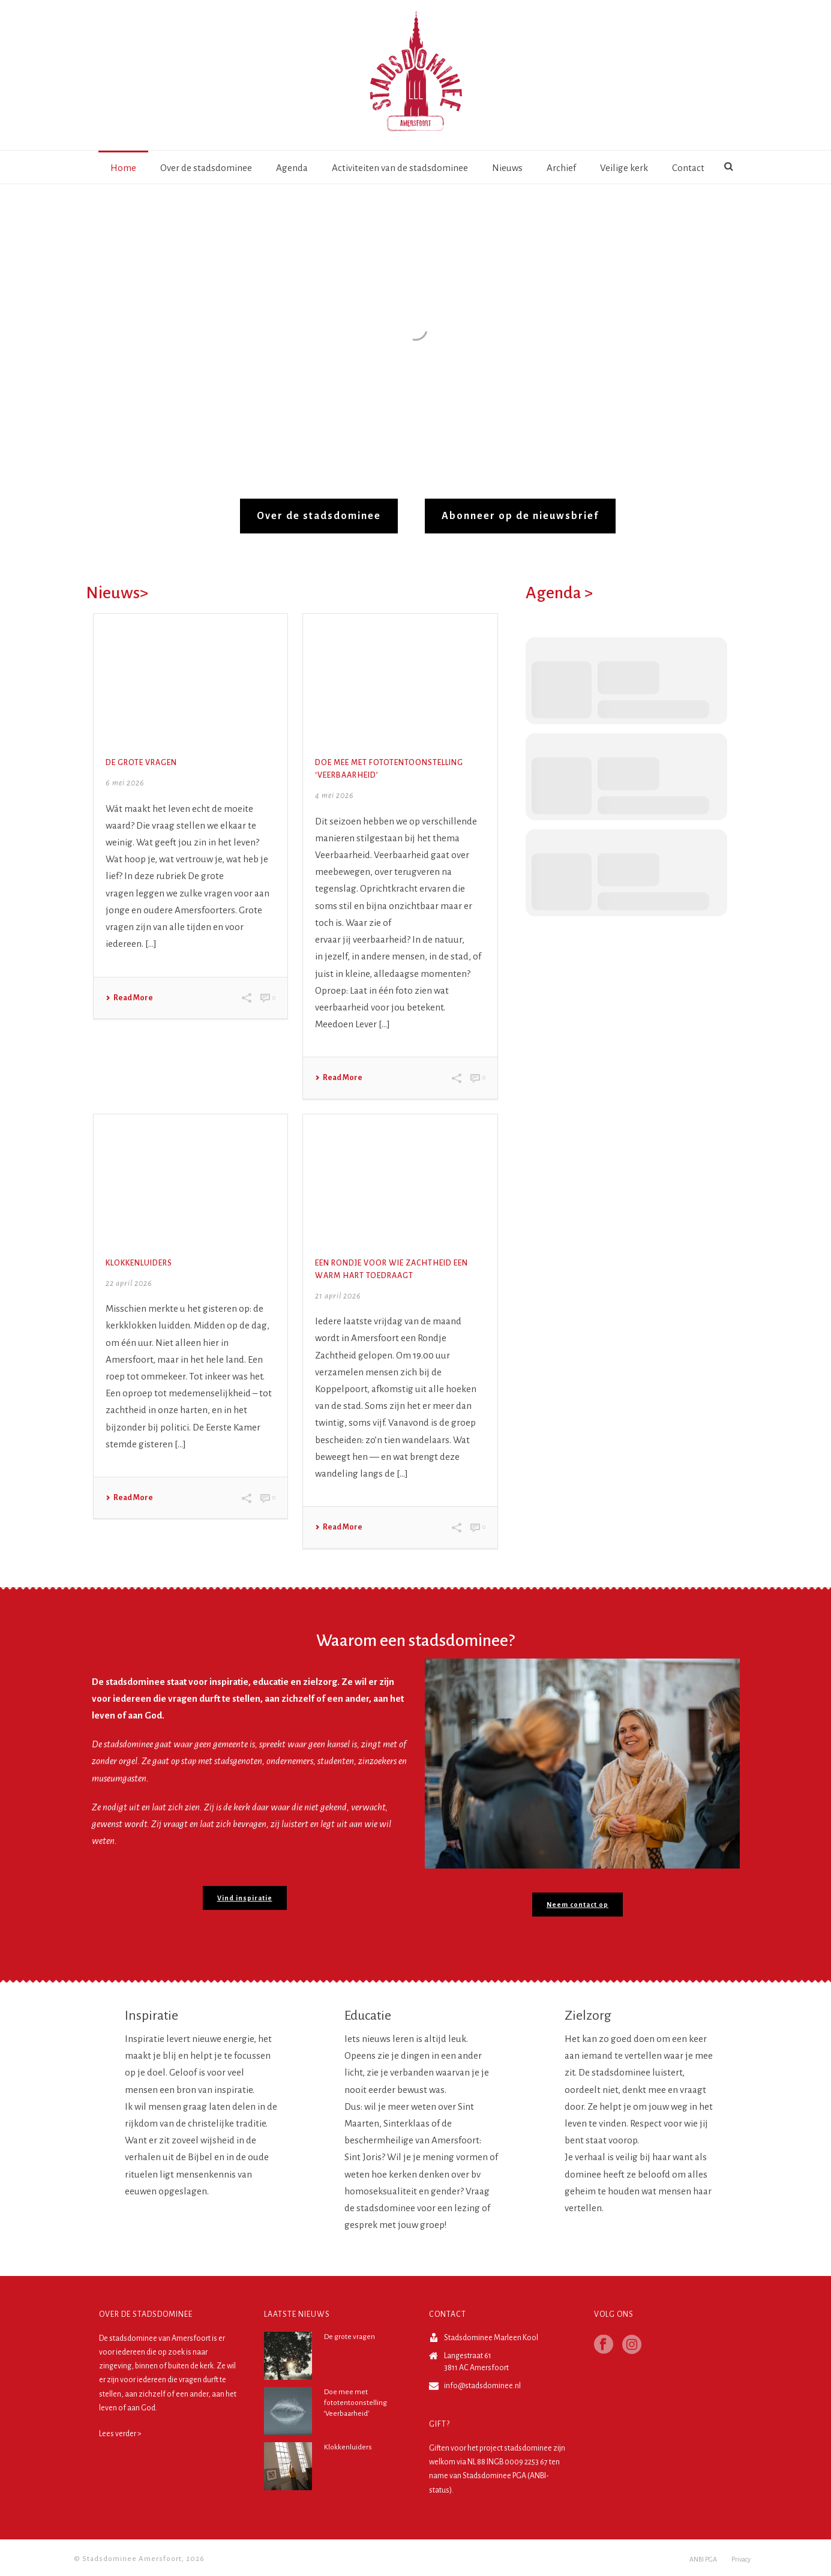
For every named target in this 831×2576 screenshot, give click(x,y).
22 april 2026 (129, 1283)
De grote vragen (141, 762)
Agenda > (559, 593)
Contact (688, 168)
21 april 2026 (338, 1296)
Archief (561, 168)
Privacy (741, 2559)
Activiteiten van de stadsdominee (400, 168)
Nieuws (507, 168)
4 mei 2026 (334, 795)
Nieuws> (117, 593)
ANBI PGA (703, 2559)
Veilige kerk (624, 168)
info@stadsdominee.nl (482, 2386)
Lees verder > (120, 2434)
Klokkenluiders (139, 1263)
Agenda (292, 168)
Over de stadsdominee (206, 168)
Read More (129, 998)
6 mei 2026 (125, 783)
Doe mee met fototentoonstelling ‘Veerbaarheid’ (355, 2403)
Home (123, 168)
